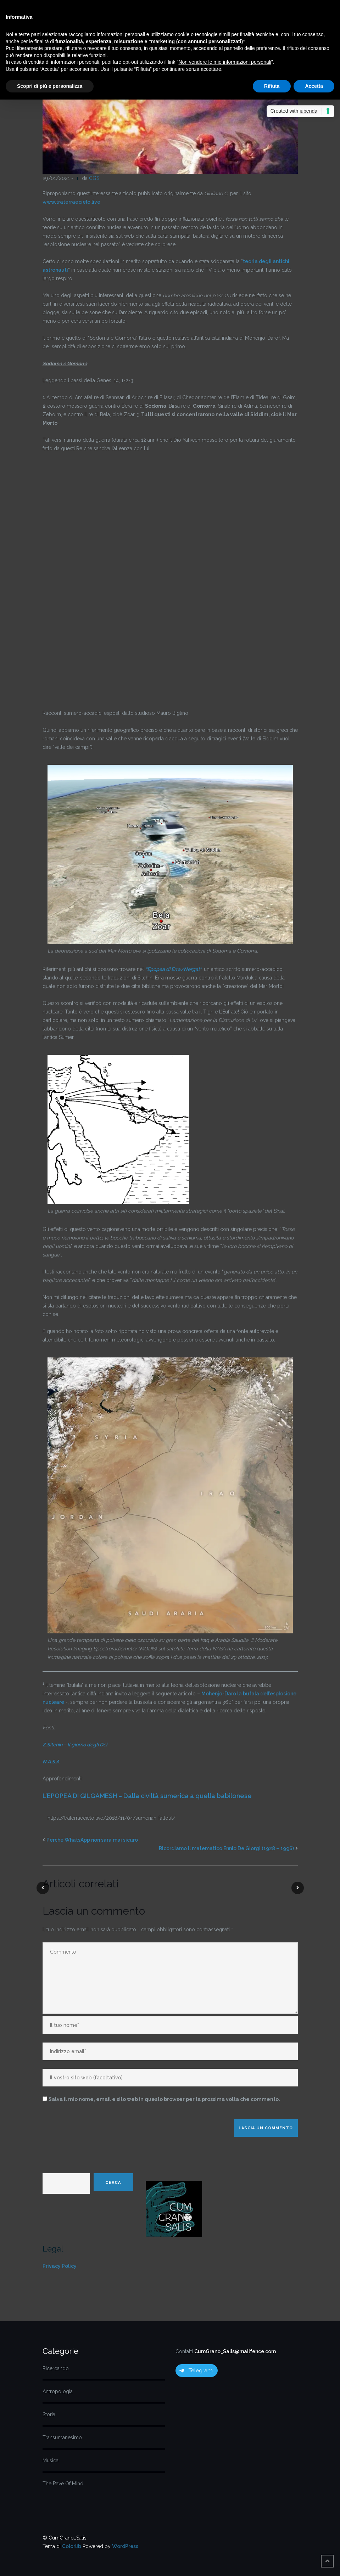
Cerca (113, 2182)
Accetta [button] (314, 86)
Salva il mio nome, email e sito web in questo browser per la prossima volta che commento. (164, 2099)
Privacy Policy (60, 2266)
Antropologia (58, 2391)
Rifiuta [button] (272, 86)
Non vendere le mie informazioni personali (224, 62)
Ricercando (56, 2368)
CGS (94, 178)
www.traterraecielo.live (71, 202)
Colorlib (71, 2546)
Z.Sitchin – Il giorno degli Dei (75, 1744)
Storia (49, 2414)
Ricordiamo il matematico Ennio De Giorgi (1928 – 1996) (226, 1848)
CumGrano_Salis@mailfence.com (235, 2351)
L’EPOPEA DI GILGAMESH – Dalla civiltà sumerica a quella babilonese (147, 1796)
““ (173, 969)
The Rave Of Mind (63, 2483)
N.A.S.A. (51, 1761)
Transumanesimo (62, 2437)
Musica (50, 2460)
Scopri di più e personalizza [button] (49, 86)
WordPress (125, 2546)
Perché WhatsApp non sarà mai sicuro (92, 1840)
